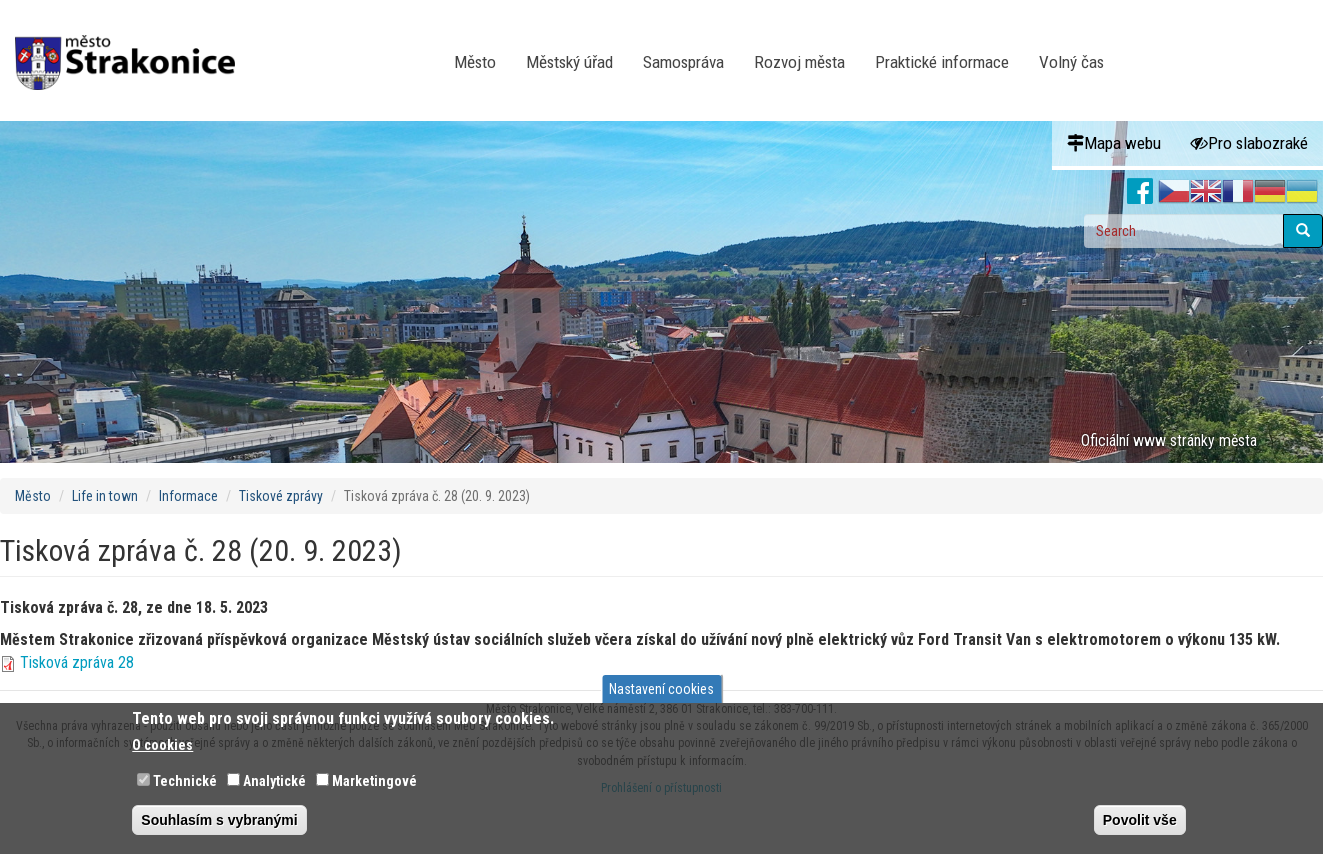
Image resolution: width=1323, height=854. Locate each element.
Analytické (274, 781)
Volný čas (1071, 62)
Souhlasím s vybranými (219, 820)
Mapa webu (1114, 143)
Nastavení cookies (661, 689)
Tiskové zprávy (281, 496)
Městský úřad (569, 62)
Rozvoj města (799, 62)
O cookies (162, 745)
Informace (188, 496)
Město (475, 62)
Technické (185, 781)
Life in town (105, 496)
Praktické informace (942, 62)
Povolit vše (1140, 820)
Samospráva (683, 62)
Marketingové (374, 781)
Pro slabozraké (1249, 143)
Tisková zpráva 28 (77, 662)
